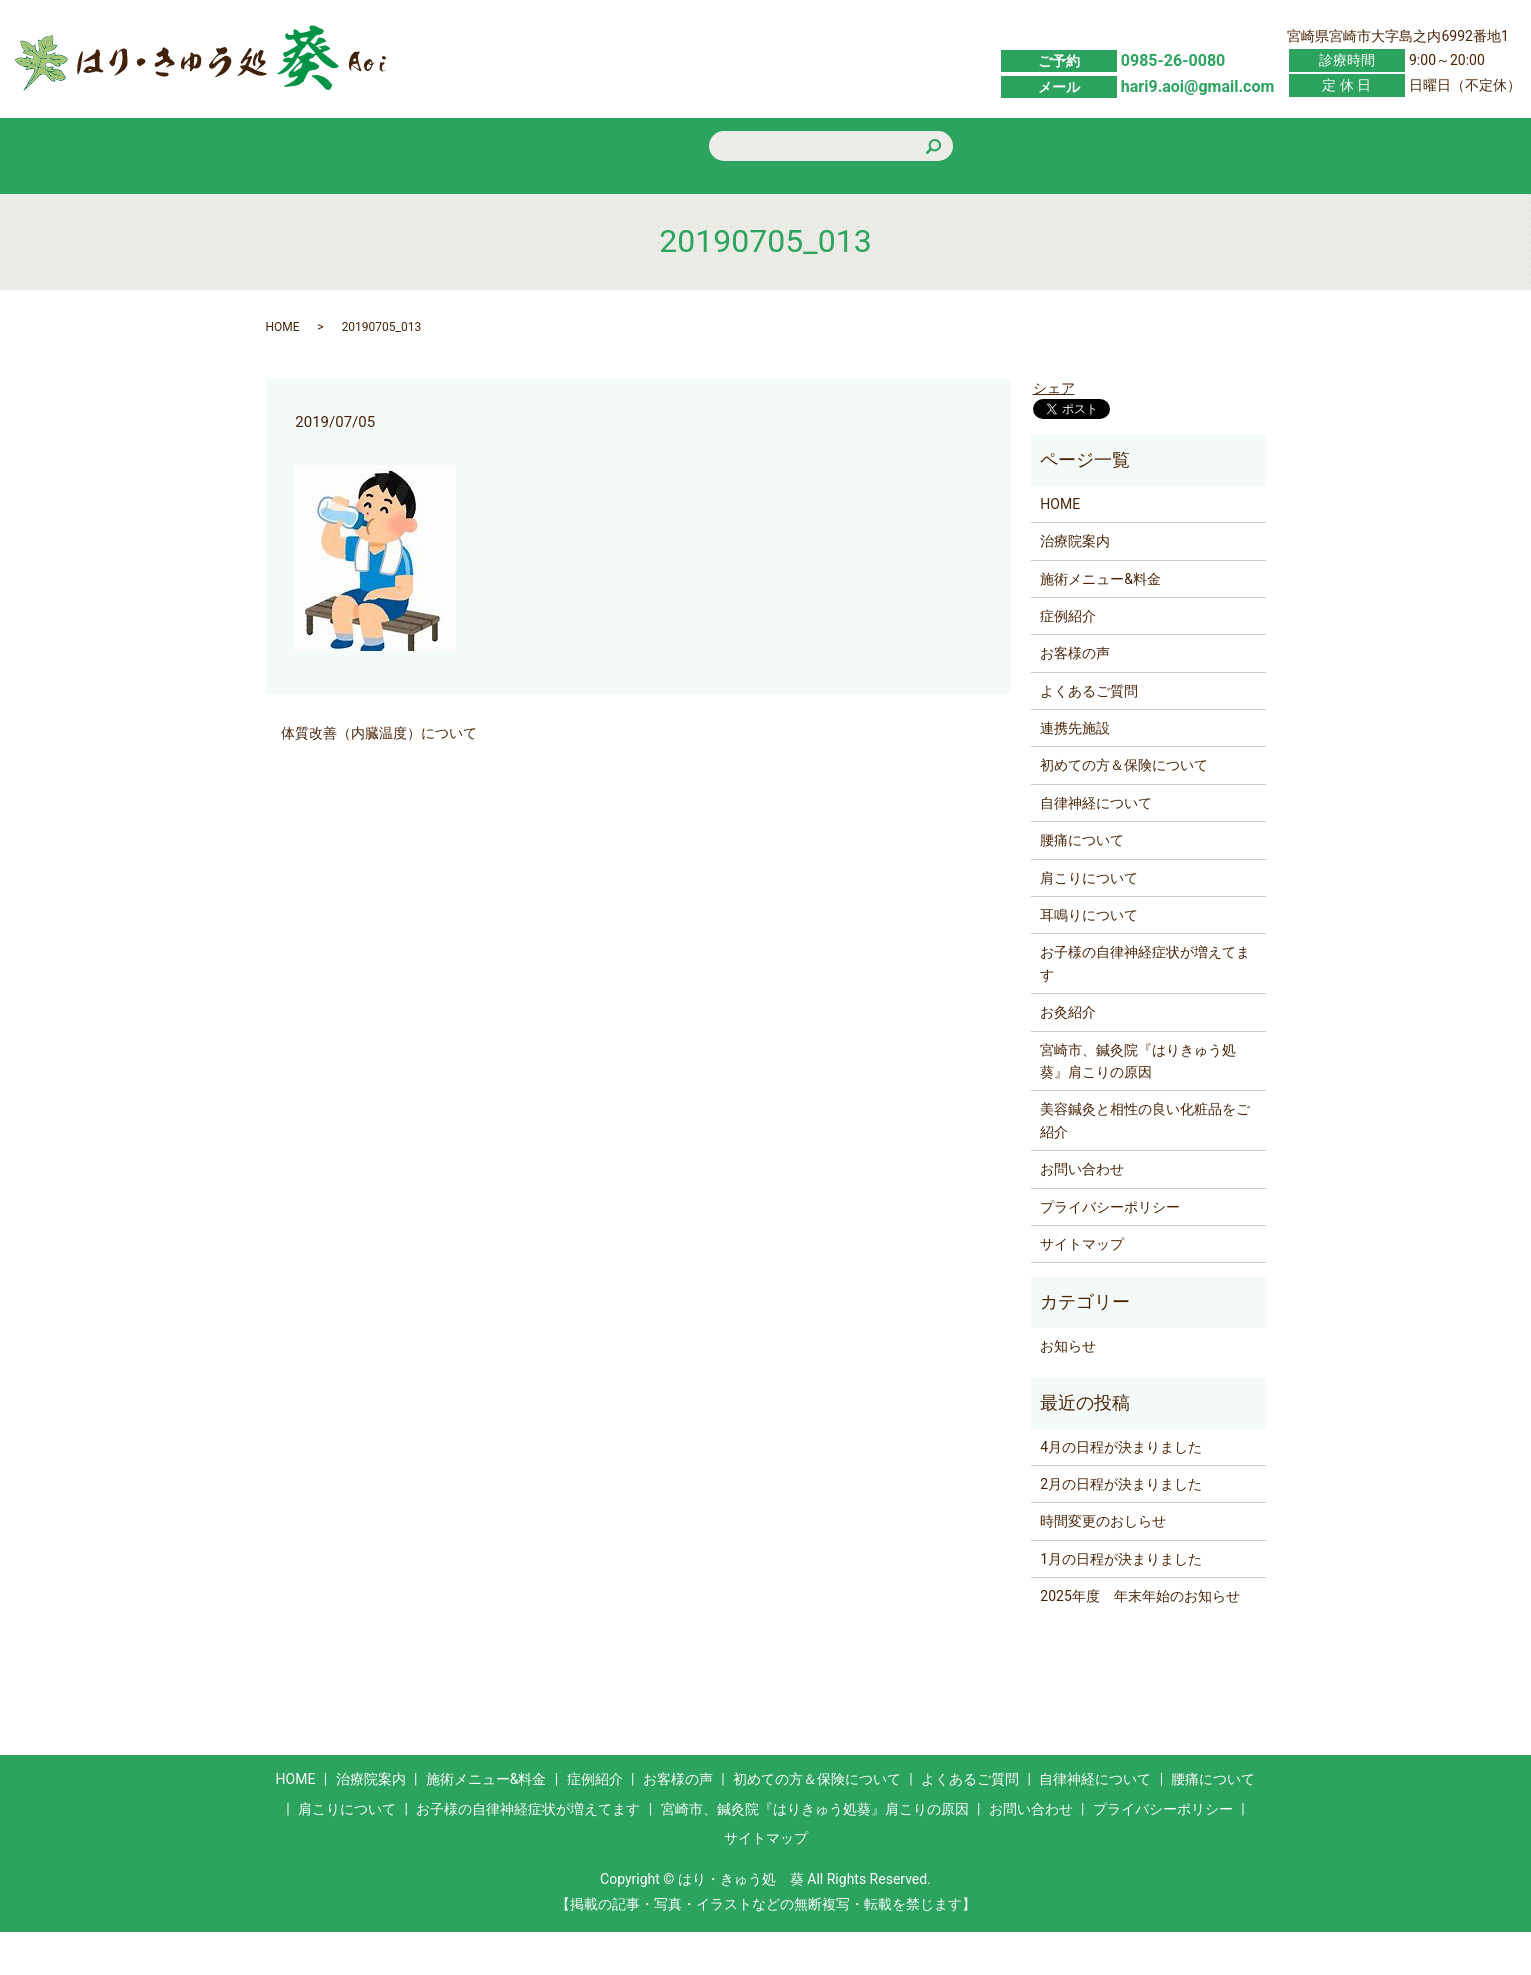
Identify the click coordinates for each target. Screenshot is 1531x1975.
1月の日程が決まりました (1121, 1602)
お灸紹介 (1068, 1056)
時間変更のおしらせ (1103, 1565)
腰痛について (1082, 884)
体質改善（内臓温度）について (379, 777)
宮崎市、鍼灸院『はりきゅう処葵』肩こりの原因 (1138, 1104)
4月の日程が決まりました (1121, 1490)
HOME (337, 199)
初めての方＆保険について (905, 198)
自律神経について (1096, 846)
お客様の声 (763, 199)
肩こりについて (1089, 921)
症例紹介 (621, 199)
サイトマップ (1082, 1287)
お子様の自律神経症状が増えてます (1145, 1007)
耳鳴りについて (1089, 959)
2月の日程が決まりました (1121, 1527)
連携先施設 (1075, 772)
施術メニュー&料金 (478, 199)
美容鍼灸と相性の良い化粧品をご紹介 (1145, 1164)
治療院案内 (1075, 585)
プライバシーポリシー (1110, 1250)
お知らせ (1068, 1389)
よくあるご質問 (1047, 199)
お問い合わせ (1189, 199)
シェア (1054, 432)
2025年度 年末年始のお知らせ (1139, 1640)
